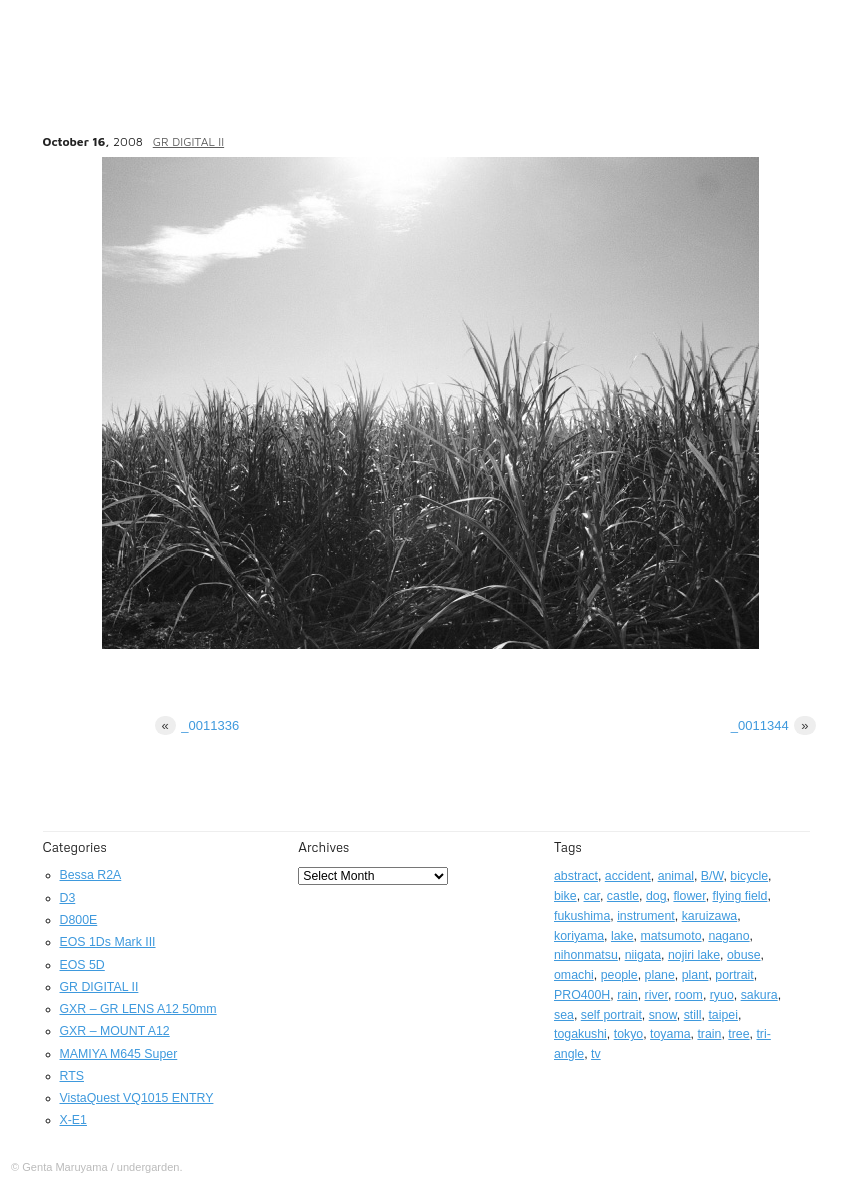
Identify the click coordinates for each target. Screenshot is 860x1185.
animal (676, 876)
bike (565, 896)
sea (564, 1015)
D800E (79, 920)
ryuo (722, 995)
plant (695, 975)
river (656, 995)
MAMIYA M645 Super (119, 1054)
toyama (670, 1034)
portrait (734, 975)
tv (596, 1054)
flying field (740, 896)
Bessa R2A (91, 875)
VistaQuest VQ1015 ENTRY (137, 1098)
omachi (574, 975)
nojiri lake (694, 955)
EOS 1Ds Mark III (108, 942)
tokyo (629, 1034)
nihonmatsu (586, 955)
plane (660, 975)
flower (689, 896)
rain (627, 995)
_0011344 (773, 725)
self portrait (611, 1015)
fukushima (582, 916)
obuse (744, 955)
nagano (728, 936)
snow (663, 1015)
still (693, 1015)
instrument (646, 916)
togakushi (580, 1034)
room (689, 995)
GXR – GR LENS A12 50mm (138, 1009)
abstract (576, 876)
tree (738, 1034)
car (592, 896)
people (619, 975)
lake (622, 936)
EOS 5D (82, 965)
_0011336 (197, 725)
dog (656, 896)
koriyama (579, 936)
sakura (759, 995)
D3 (68, 898)
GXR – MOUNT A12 (115, 1031)
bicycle (749, 876)
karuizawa (710, 916)
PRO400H (582, 995)
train (709, 1034)
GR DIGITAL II (188, 141)
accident (628, 876)
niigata (643, 955)
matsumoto (670, 936)
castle (623, 896)
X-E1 (73, 1120)
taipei (723, 1015)
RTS (72, 1076)
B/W (712, 876)
